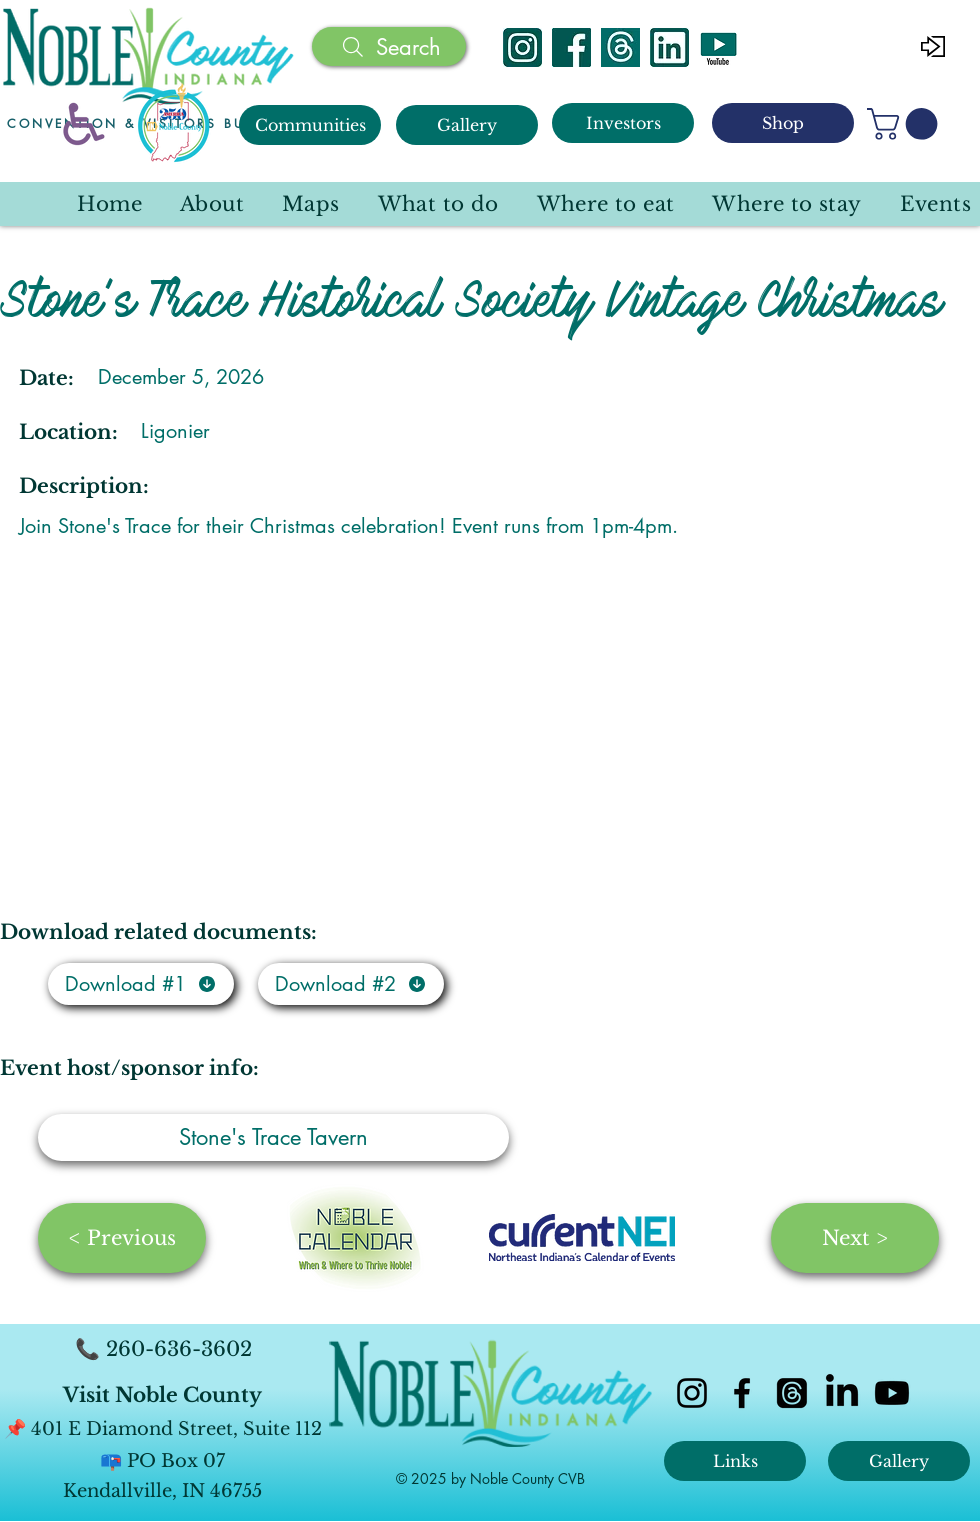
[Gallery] (467, 125)
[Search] (389, 46)
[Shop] (783, 123)
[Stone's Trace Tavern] (273, 1137)
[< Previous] (122, 1238)
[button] (906, 124)
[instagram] (692, 1393)
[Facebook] (571, 47)
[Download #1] (141, 984)
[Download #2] (351, 984)
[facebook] (742, 1393)
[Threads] (620, 47)
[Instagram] (522, 47)
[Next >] (855, 1238)
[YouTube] (718, 47)
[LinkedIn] (842, 1393)
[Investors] (623, 123)
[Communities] (310, 125)
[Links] (735, 1461)
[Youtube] (892, 1393)
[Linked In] (669, 47)
